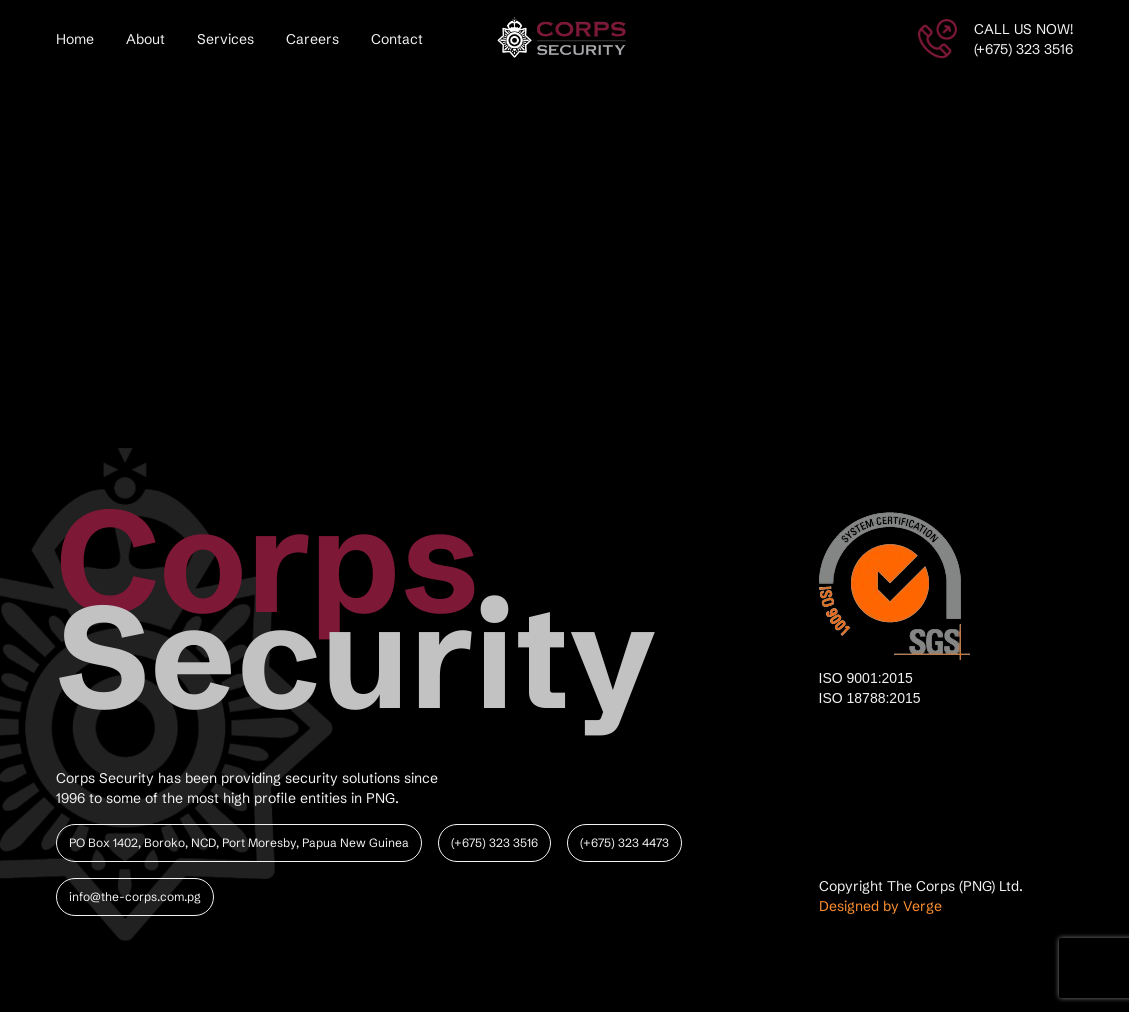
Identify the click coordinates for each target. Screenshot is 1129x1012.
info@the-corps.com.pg (135, 896)
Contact (397, 39)
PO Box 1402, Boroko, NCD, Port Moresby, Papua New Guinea (239, 842)
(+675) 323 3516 (494, 842)
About (145, 39)
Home (75, 39)
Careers (312, 39)
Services (225, 39)
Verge (922, 906)
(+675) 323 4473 (624, 842)
